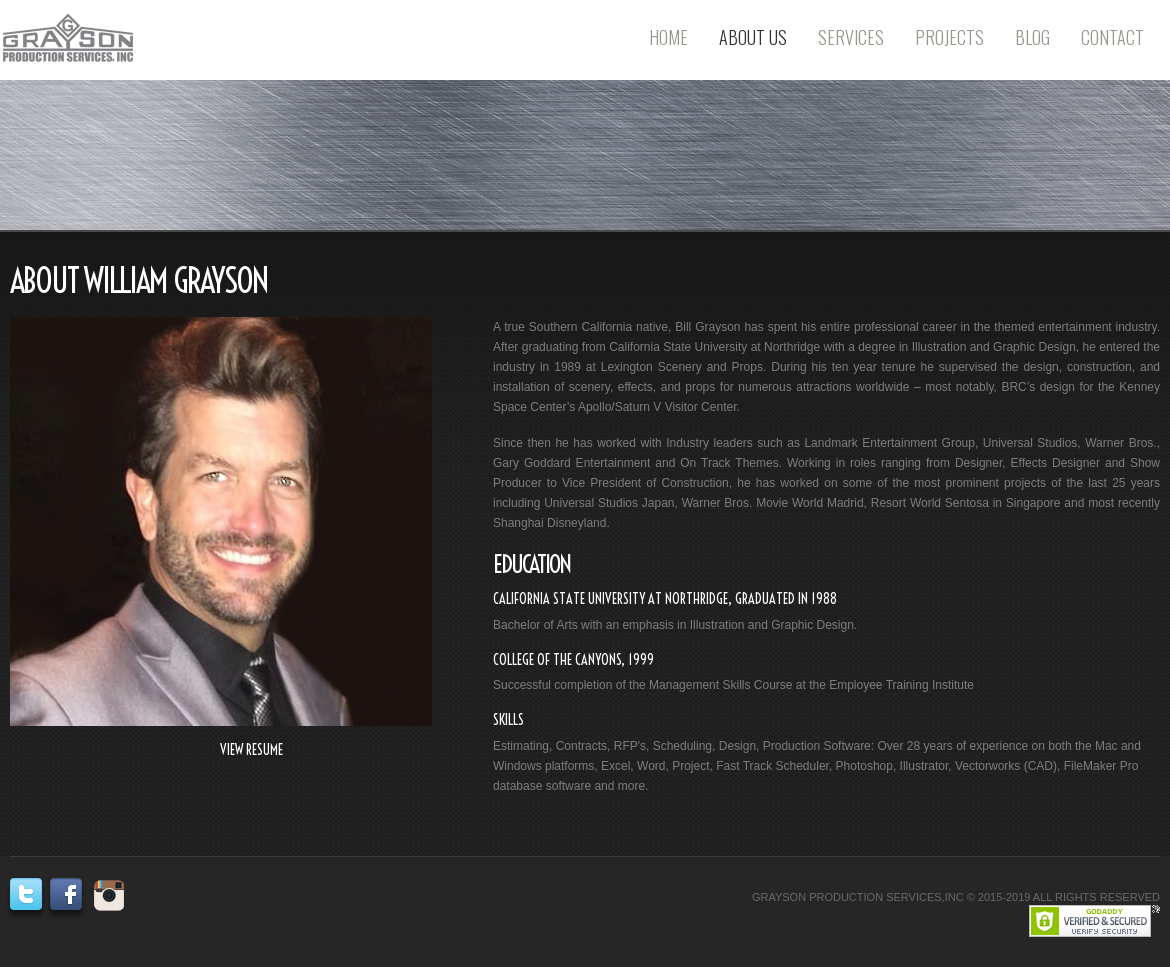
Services (851, 37)
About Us (753, 37)
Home (668, 37)
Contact (1112, 37)
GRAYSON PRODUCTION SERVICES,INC (858, 897)
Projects (949, 37)
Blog (1032, 37)
